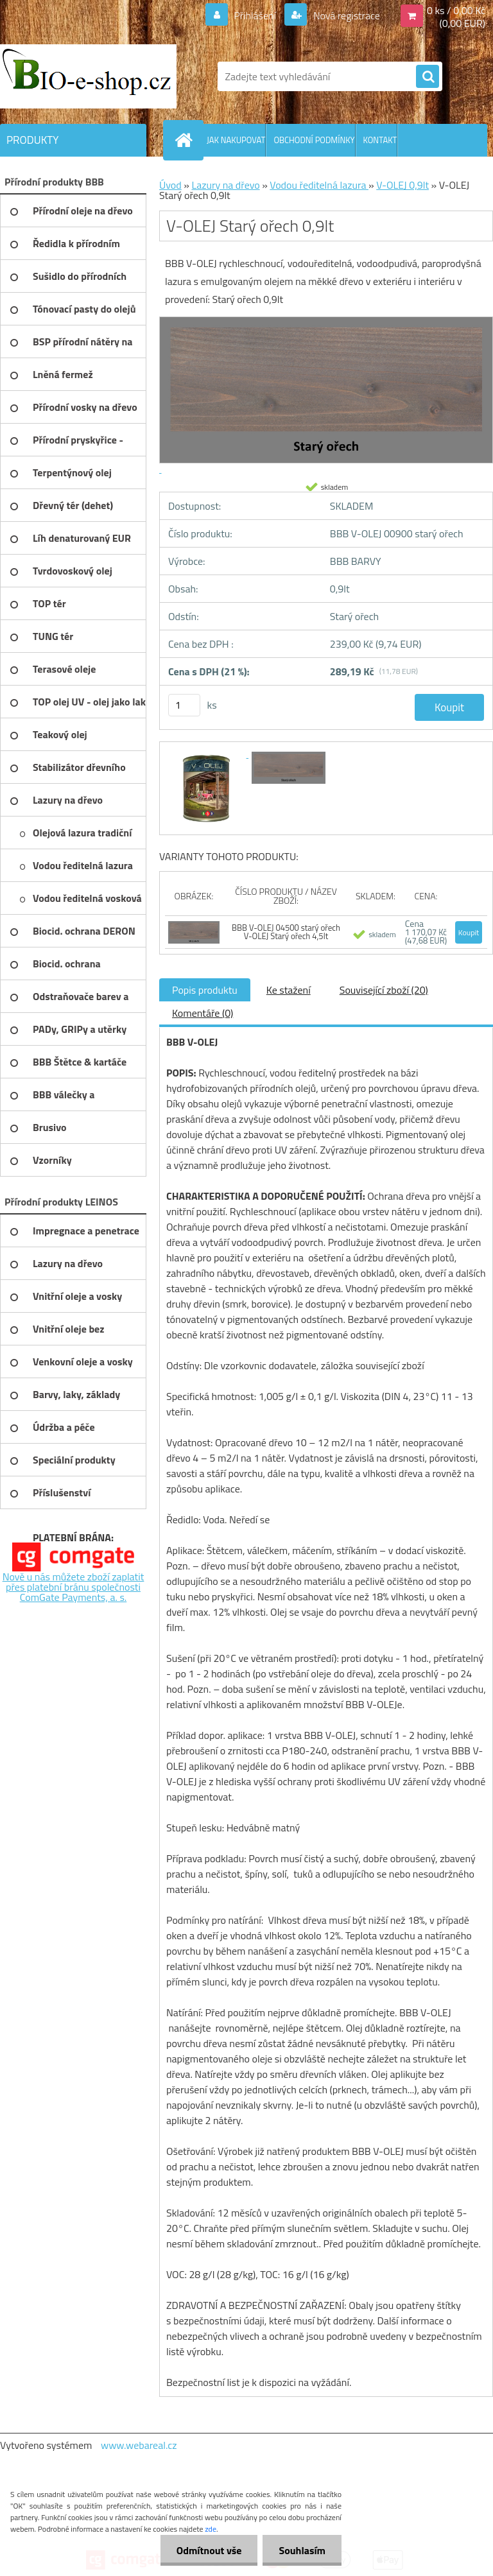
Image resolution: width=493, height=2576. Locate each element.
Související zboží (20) (384, 990)
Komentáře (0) (202, 1013)
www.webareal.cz (139, 2445)
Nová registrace (345, 15)
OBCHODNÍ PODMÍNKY (313, 140)
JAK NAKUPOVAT (236, 140)
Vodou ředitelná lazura (319, 185)
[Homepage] (186, 140)
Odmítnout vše (209, 2550)
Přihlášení (255, 15)
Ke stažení (288, 990)
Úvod (170, 185)
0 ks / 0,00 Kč (456, 10)
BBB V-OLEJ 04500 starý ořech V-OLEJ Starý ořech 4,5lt (286, 931)
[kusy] (184, 705)
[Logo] (88, 76)
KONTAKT (380, 140)
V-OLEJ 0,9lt (402, 185)
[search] (427, 77)
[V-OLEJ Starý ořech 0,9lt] (207, 753)
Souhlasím (302, 2550)
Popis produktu (205, 990)
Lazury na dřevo (225, 185)
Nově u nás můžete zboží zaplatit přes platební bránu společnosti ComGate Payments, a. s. (73, 1587)
